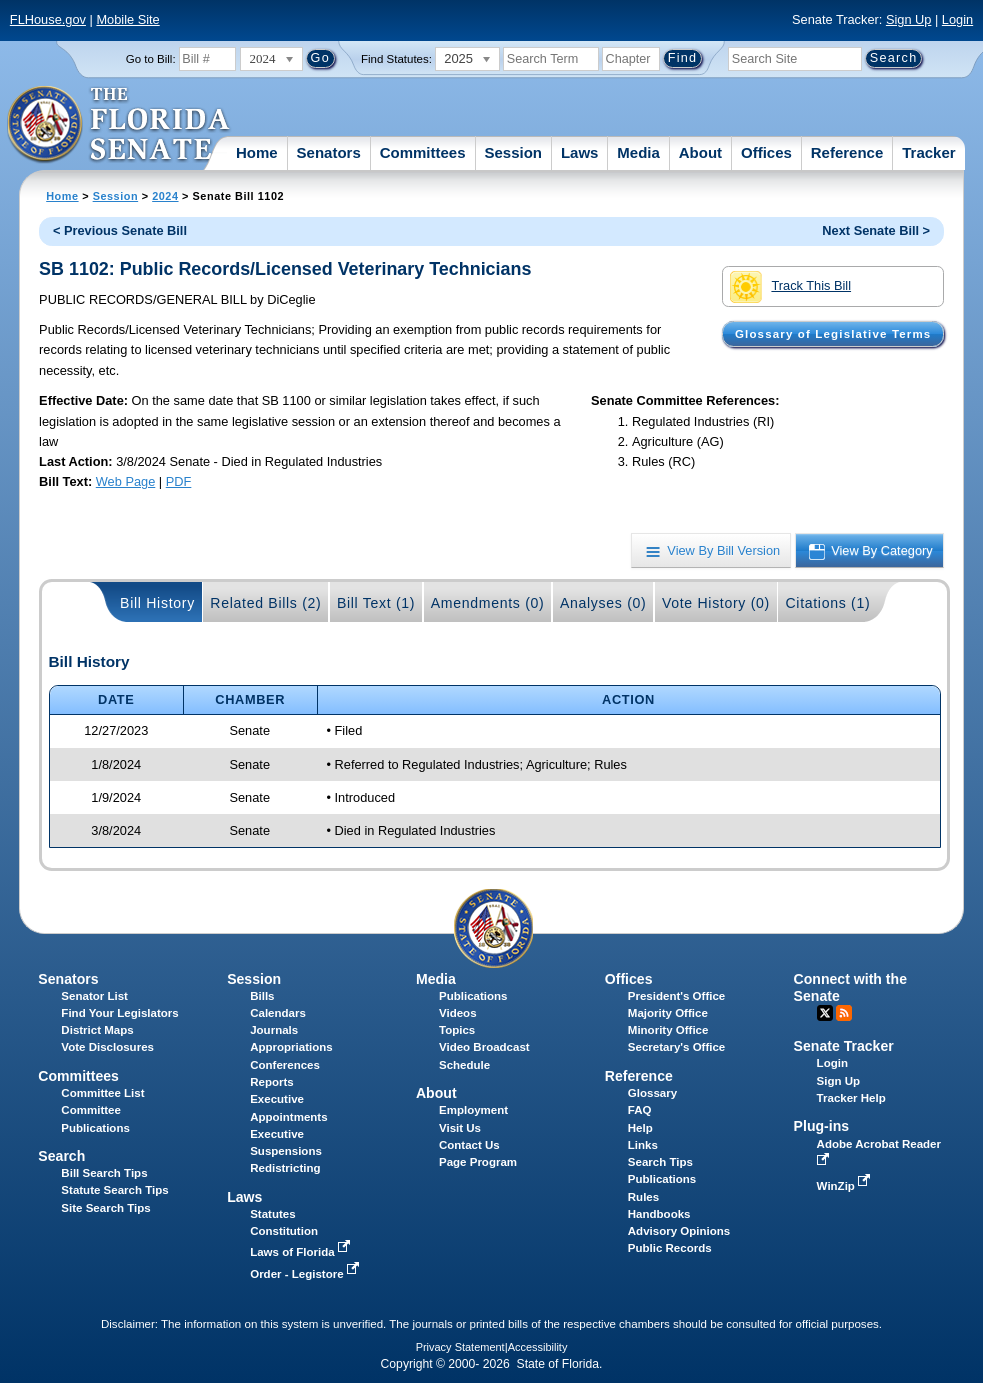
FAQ (640, 1110)
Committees (423, 152)
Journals (274, 1030)
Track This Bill (790, 287)
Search (61, 1156)
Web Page (126, 481)
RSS (844, 1013)
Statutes (272, 1214)
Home (257, 152)
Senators (329, 152)
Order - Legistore (306, 1274)
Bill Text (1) (376, 603)
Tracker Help (851, 1098)
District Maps (97, 1030)
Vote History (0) (716, 603)
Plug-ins (822, 1126)
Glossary (652, 1093)
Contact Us (469, 1145)
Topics (457, 1030)
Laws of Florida (302, 1252)
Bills (262, 996)
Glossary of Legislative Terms (833, 334)
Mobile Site (127, 19)
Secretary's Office (676, 1047)
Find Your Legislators (119, 1013)
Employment (473, 1110)
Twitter (825, 1013)
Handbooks (659, 1214)
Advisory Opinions (679, 1231)
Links (643, 1145)
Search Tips (660, 1162)
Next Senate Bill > (876, 230)
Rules (643, 1197)
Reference (847, 152)
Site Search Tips (105, 1208)
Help (640, 1128)
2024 (165, 196)
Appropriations (291, 1047)
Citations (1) (827, 603)
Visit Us (460, 1128)
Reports (272, 1082)
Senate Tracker (844, 1046)
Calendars (278, 1013)
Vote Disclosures (107, 1047)
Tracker (928, 152)
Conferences (285, 1065)
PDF (179, 481)
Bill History (157, 603)
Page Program (478, 1162)
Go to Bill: (151, 59)
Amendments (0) (488, 603)
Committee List (102, 1093)
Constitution (284, 1231)
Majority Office (668, 1013)
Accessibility (538, 1347)
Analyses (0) (603, 603)
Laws (580, 152)
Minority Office (668, 1030)
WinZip (845, 1186)
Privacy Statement (460, 1347)
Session (513, 152)
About (700, 152)
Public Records (670, 1248)
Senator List (94, 996)
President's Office (676, 996)
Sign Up (909, 19)
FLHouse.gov (48, 19)
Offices (766, 152)
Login (957, 19)
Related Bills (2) (265, 603)
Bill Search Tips (104, 1173)
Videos (458, 1013)
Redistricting (285, 1168)
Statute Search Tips (114, 1190)
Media (638, 152)
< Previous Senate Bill (120, 230)
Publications (473, 996)
